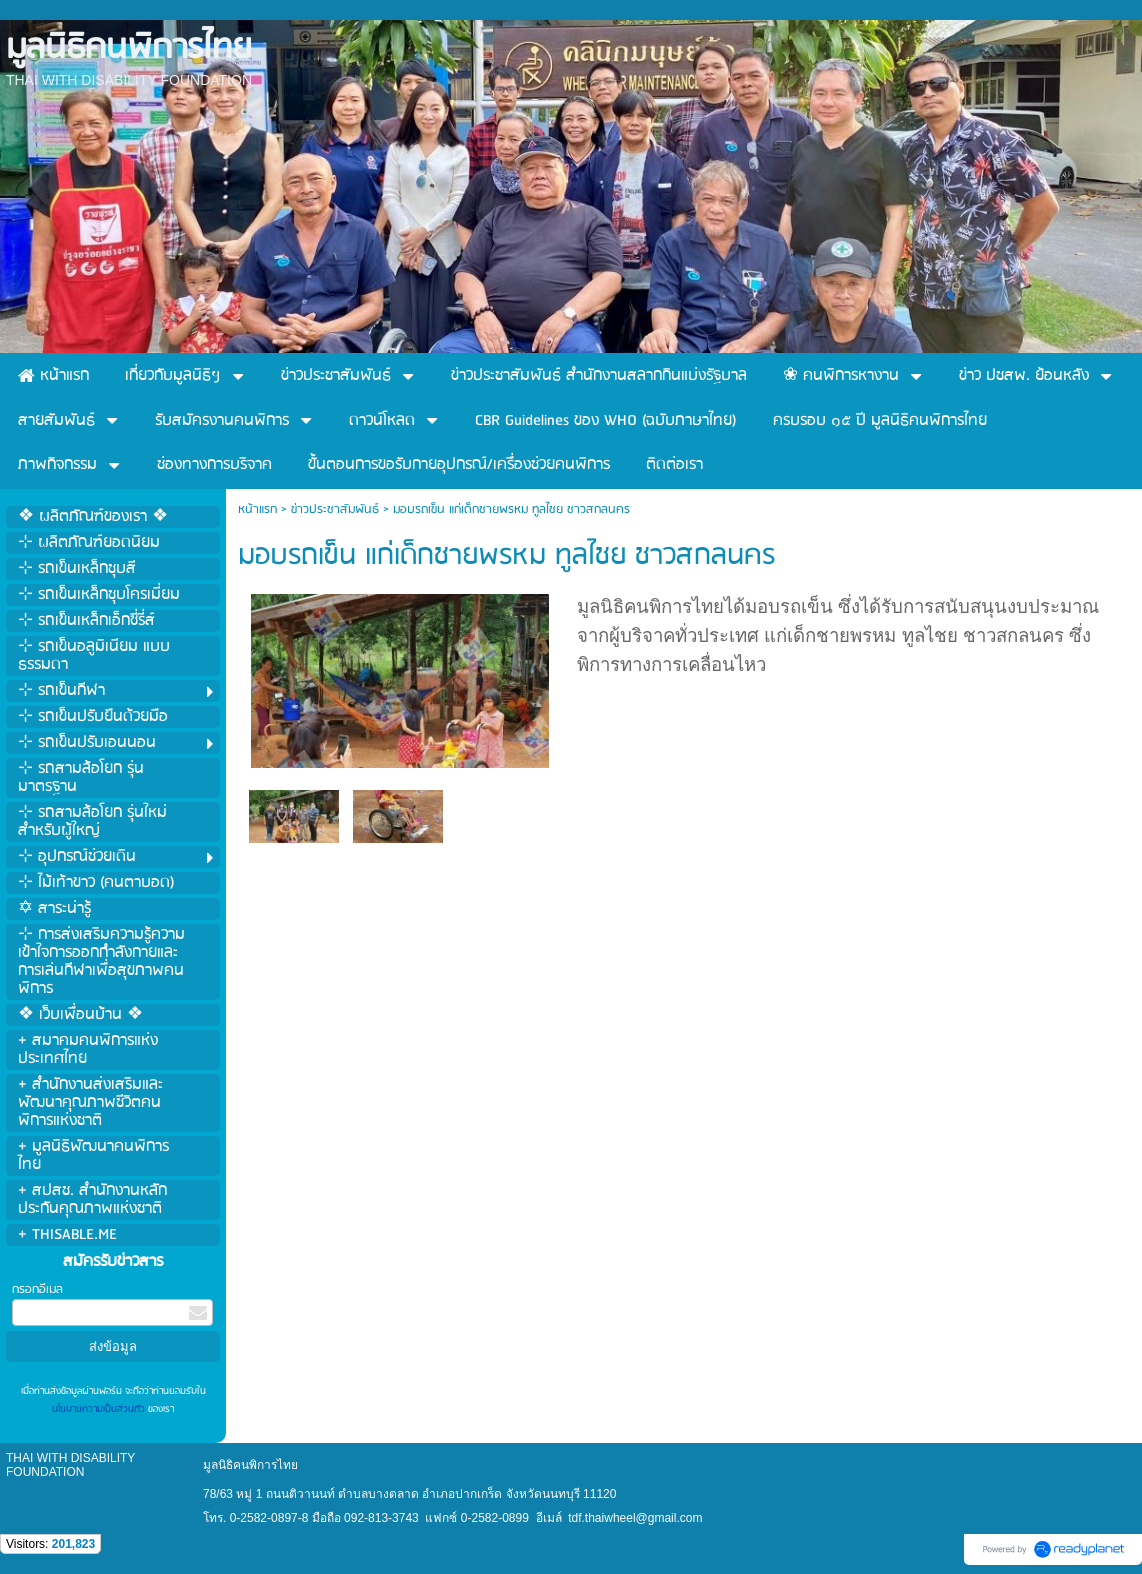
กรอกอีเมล (37, 1289)
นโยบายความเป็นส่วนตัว (100, 1409)
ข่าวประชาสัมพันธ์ (335, 509)
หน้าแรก (257, 509)
